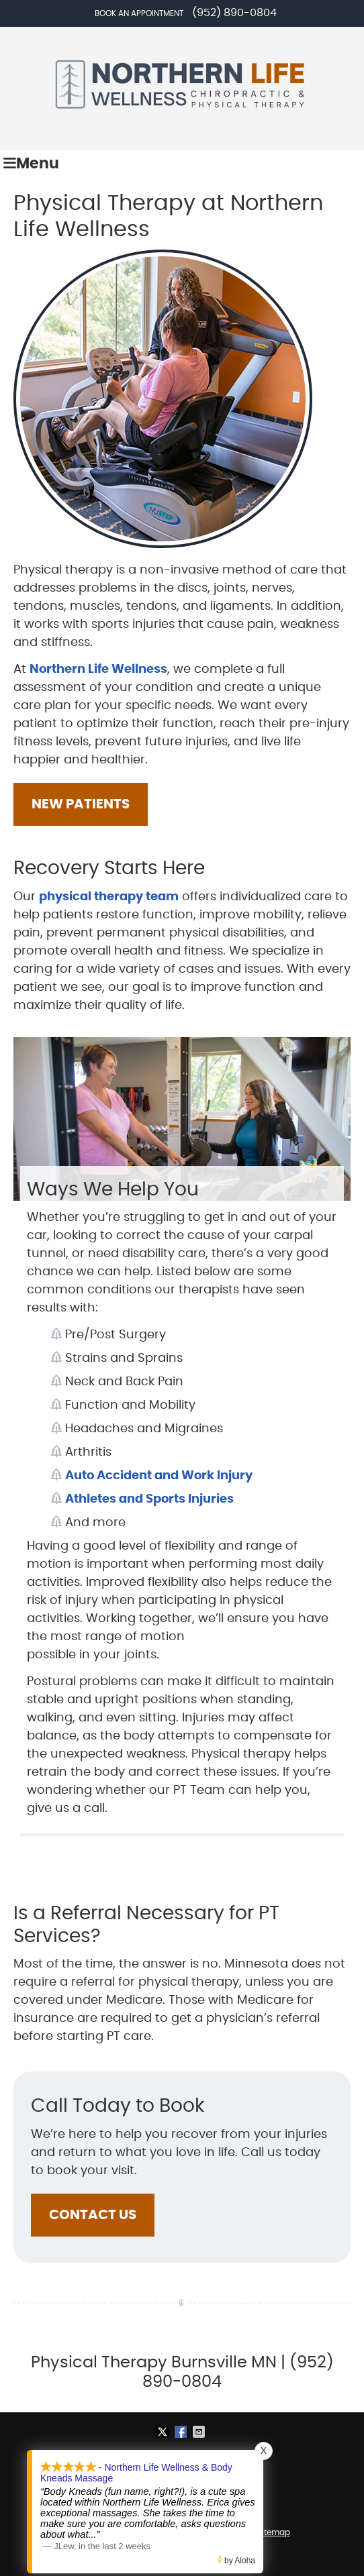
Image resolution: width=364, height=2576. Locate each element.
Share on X (163, 2432)
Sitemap (273, 2532)
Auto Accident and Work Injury (159, 1476)
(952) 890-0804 (234, 12)
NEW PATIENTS (81, 804)
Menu (31, 163)
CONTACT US (92, 2215)
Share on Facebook (182, 2432)
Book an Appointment (139, 13)
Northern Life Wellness (98, 669)
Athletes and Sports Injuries (149, 1499)
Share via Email (200, 2432)
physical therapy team (109, 897)
